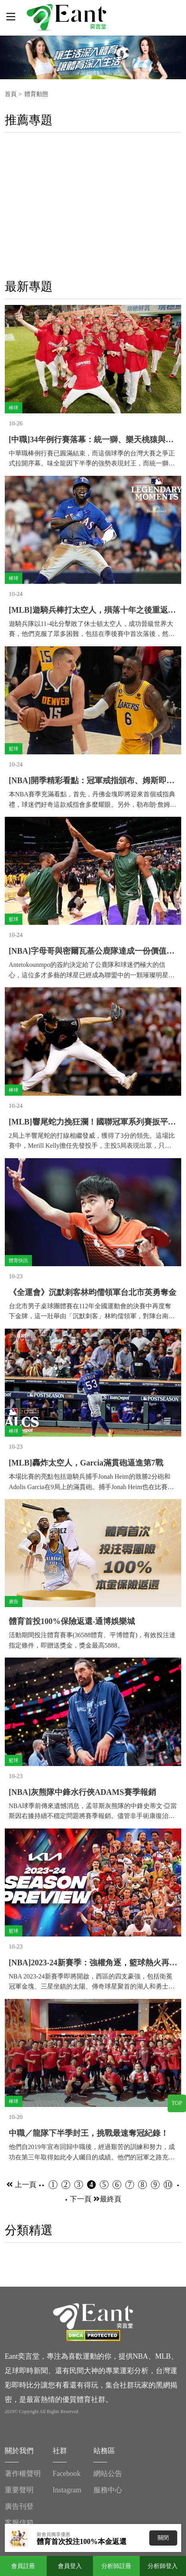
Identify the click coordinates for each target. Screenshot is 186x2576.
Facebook (67, 2474)
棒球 (13, 408)
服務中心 (107, 2490)
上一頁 (21, 2185)
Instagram (67, 2490)
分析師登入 (163, 2566)
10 (168, 2185)
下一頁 (85, 2199)
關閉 (163, 2538)
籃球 (13, 749)
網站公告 (107, 2474)
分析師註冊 (116, 2566)
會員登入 (70, 2566)
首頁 (11, 94)
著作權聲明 (23, 2474)
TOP (177, 2103)
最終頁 (110, 2199)
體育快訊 (18, 1260)
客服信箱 (19, 2523)
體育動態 (36, 94)
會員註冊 (23, 2566)
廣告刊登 (19, 2506)
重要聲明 (19, 2490)
